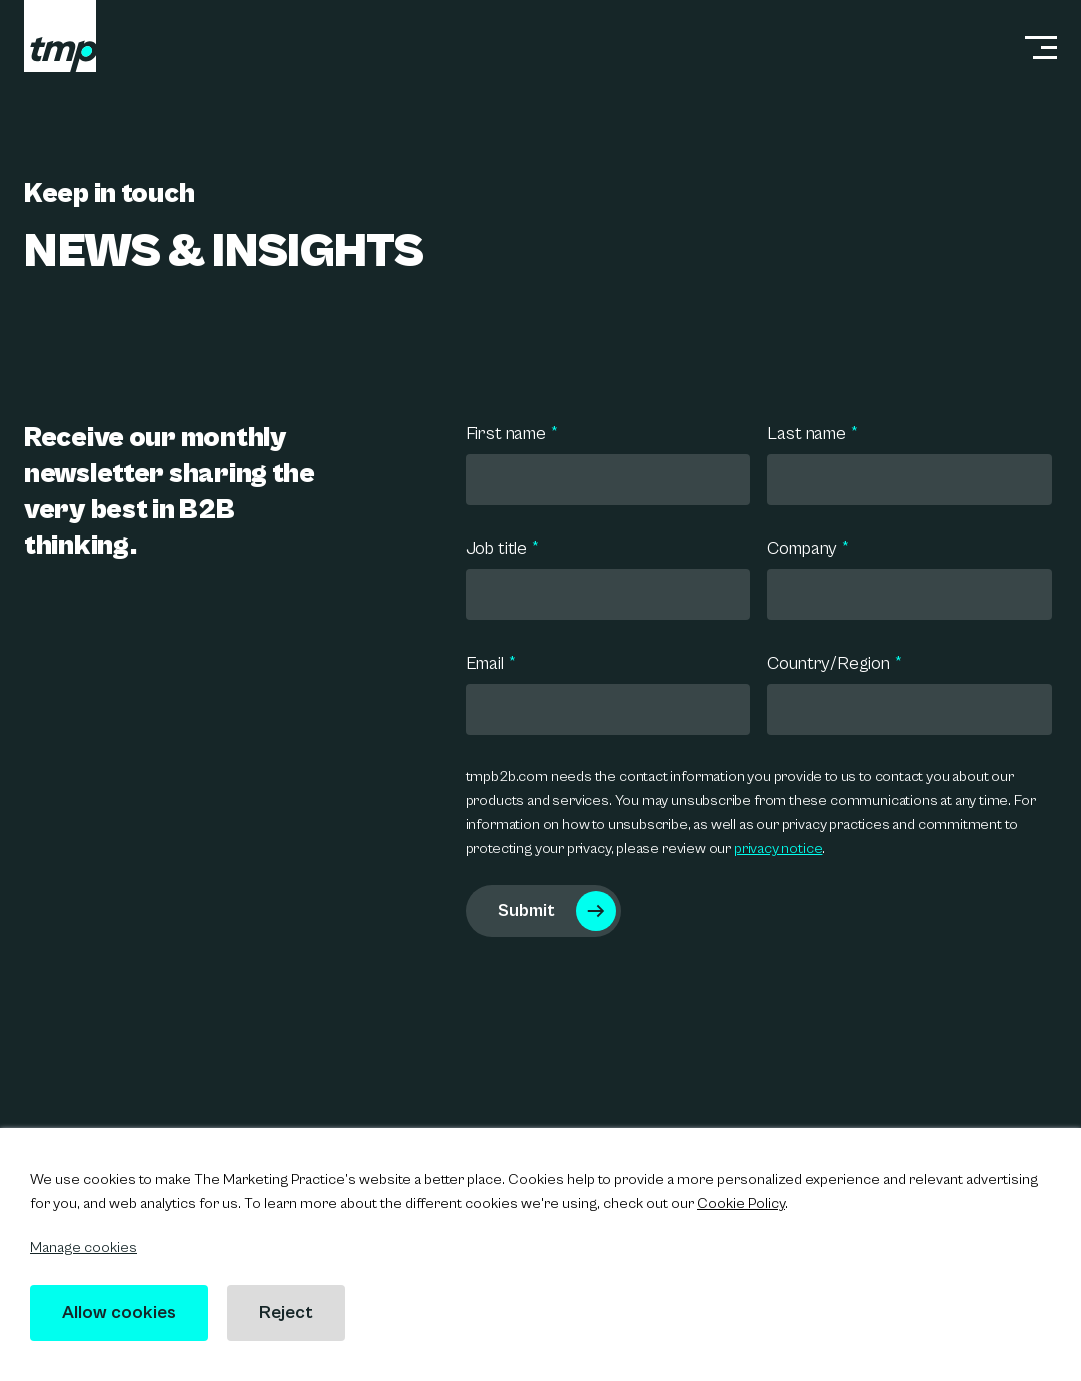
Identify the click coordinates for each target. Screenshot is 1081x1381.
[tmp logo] (60, 36)
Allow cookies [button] (119, 1312)
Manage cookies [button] (83, 1247)
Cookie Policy (741, 1203)
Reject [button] (286, 1312)
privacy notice (778, 848)
